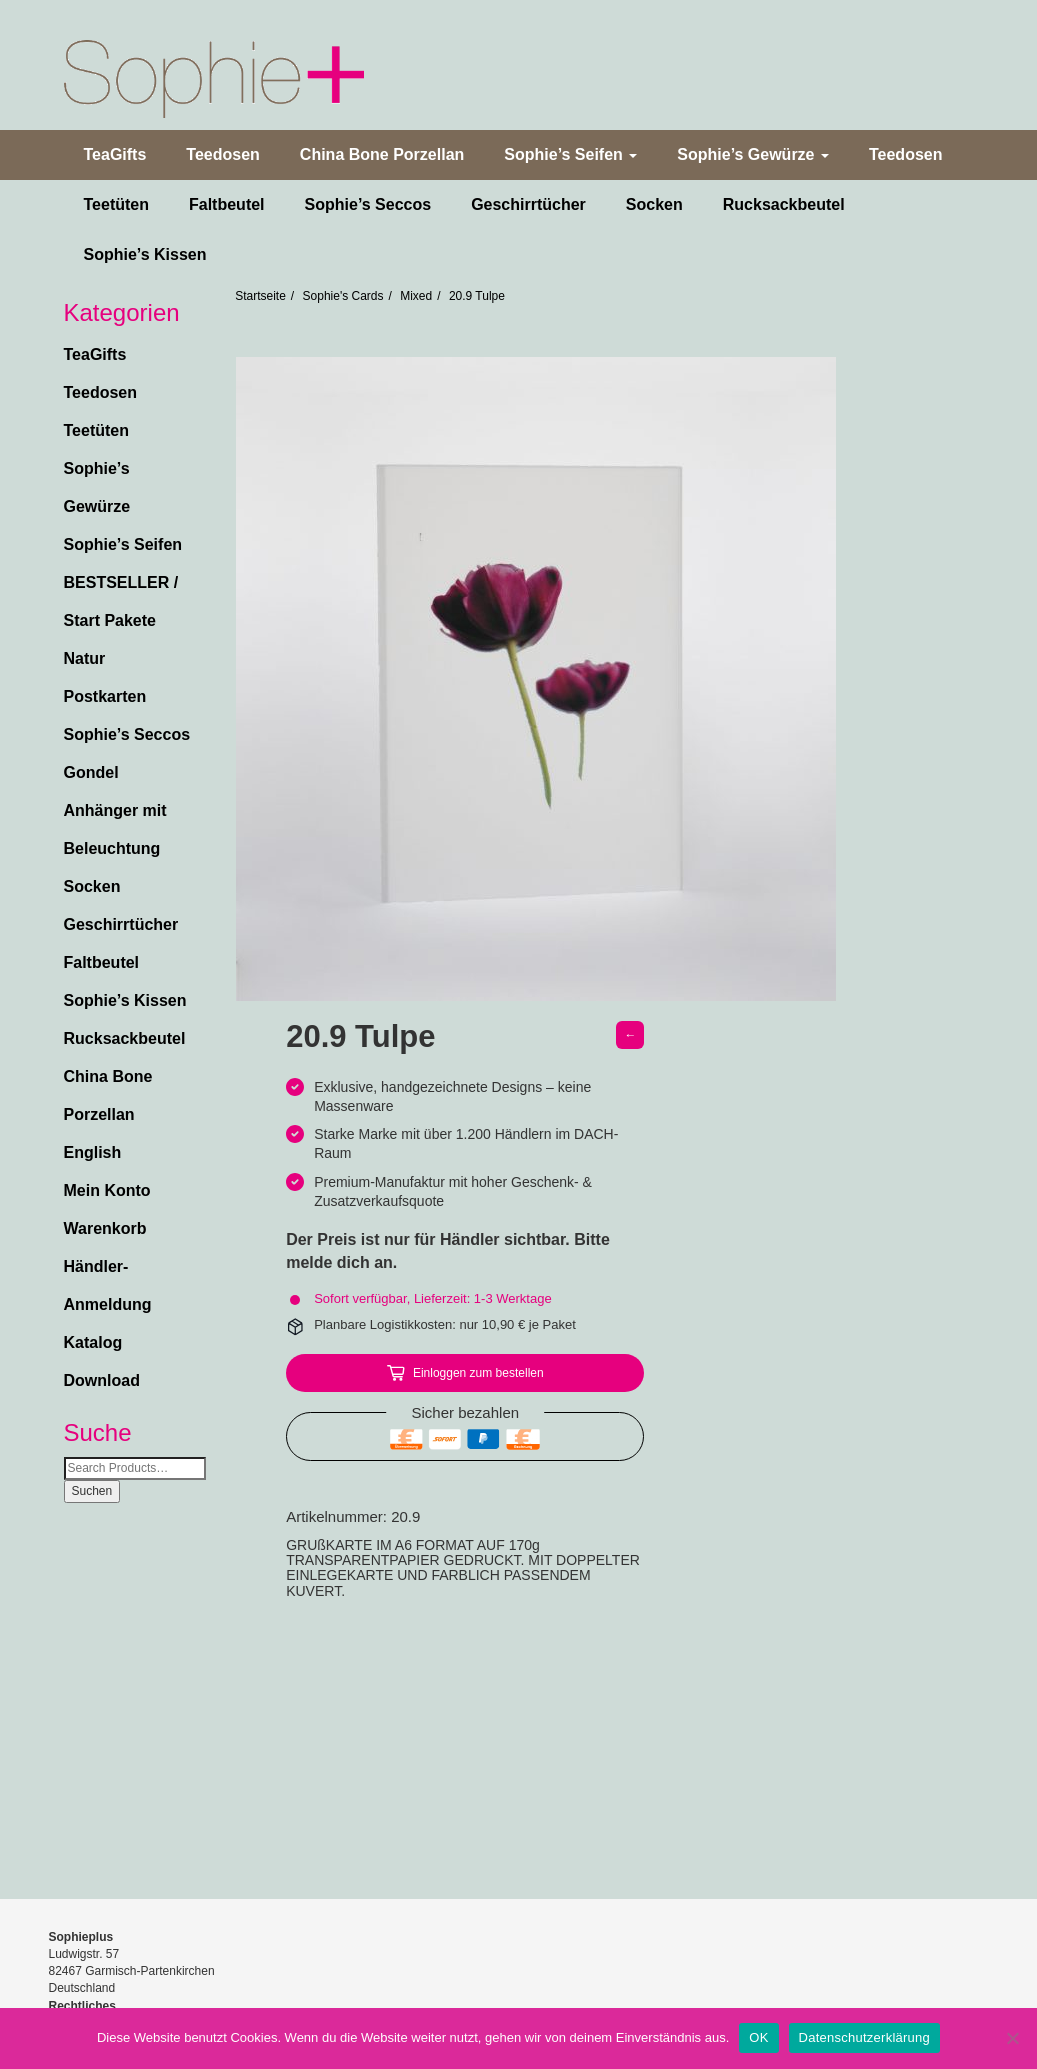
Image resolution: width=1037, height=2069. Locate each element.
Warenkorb (105, 1228)
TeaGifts (115, 154)
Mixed (416, 296)
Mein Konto (107, 1190)
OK (758, 2037)
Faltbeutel (227, 204)
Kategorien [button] (122, 313)
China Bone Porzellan (382, 154)
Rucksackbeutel (784, 204)
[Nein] (1012, 2038)
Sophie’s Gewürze (753, 154)
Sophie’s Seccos (368, 204)
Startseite (260, 296)
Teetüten (116, 204)
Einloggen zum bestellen (478, 1373)
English (93, 1152)
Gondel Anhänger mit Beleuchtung (115, 810)
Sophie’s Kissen (145, 254)
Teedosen (223, 154)
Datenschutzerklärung (864, 2037)
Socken (654, 204)
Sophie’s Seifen (570, 154)
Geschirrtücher (528, 204)
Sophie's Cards (343, 296)
